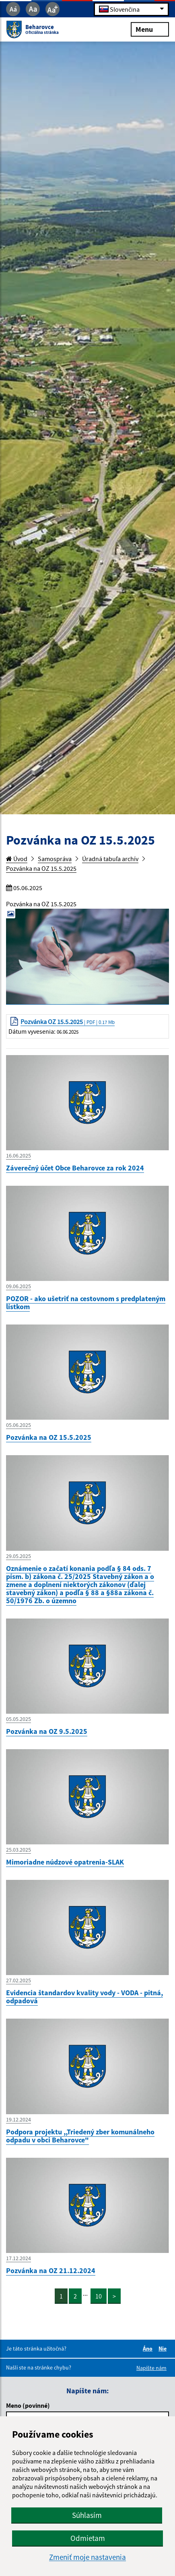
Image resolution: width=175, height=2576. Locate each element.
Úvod (16, 859)
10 (98, 2296)
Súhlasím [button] (87, 2515)
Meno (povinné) (28, 2405)
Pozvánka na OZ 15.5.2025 (41, 868)
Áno (149, 2348)
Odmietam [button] (87, 2538)
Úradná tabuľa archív (110, 859)
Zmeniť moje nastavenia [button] (87, 2557)
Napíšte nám (151, 2368)
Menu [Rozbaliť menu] (150, 28)
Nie (164, 2348)
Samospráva (55, 859)
